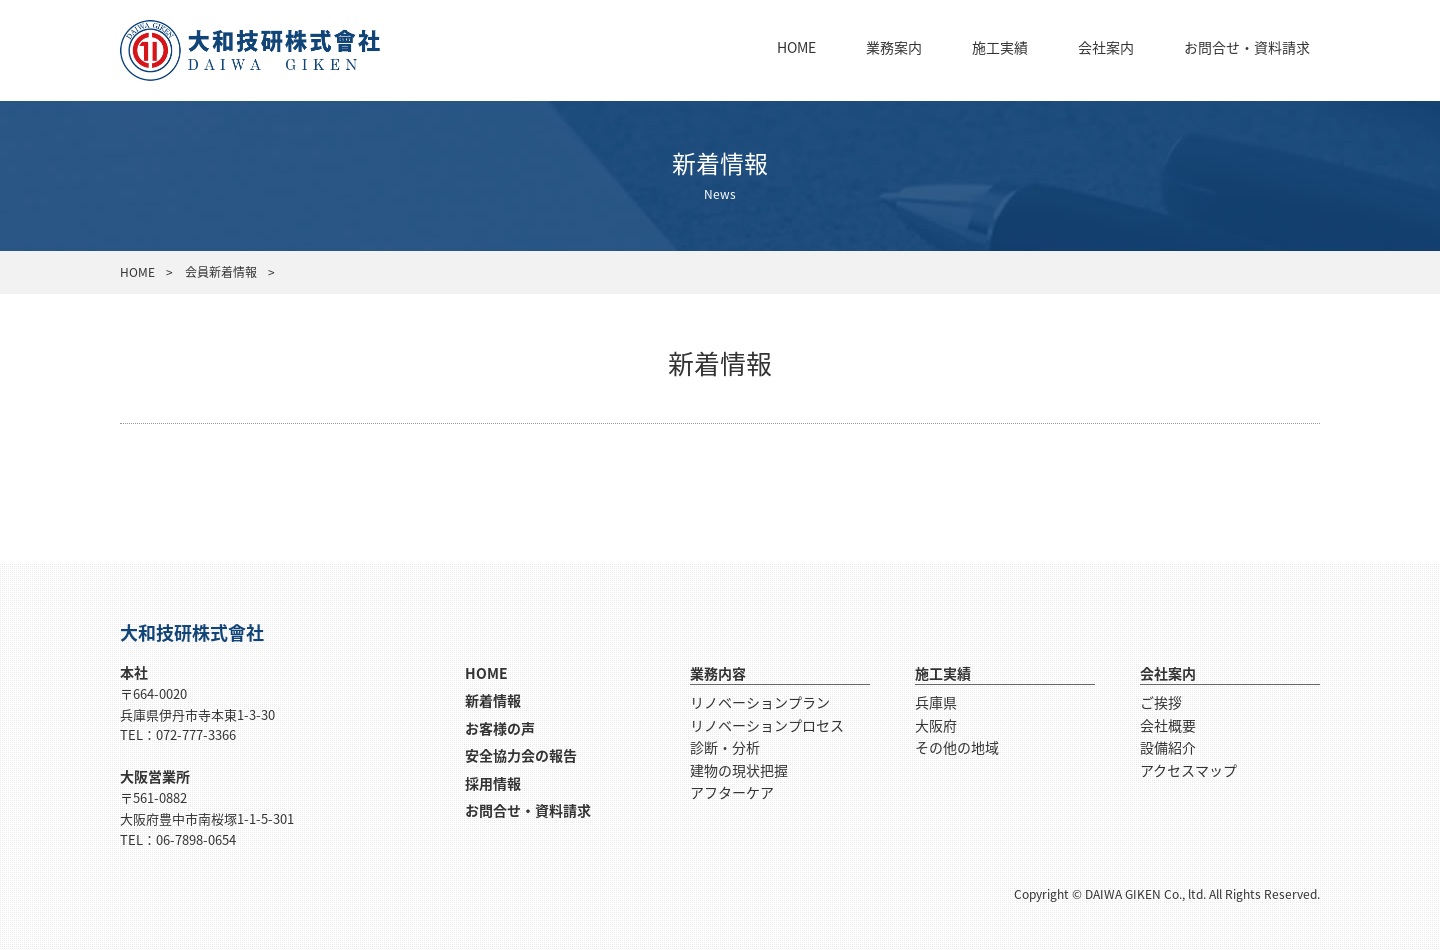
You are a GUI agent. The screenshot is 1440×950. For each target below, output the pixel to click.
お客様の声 (500, 728)
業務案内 (894, 47)
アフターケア (732, 792)
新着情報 (493, 700)
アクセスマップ (1188, 770)
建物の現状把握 (739, 770)
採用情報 (493, 783)
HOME (796, 47)
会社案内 (1106, 47)
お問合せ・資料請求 (1247, 47)
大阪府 (936, 725)
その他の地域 (957, 747)
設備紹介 (1168, 747)
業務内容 (718, 673)
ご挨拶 (1161, 702)
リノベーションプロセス (767, 725)
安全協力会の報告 (521, 755)
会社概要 (1168, 725)
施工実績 (1000, 47)
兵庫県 (936, 702)
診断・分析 (725, 747)
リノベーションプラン (760, 702)
